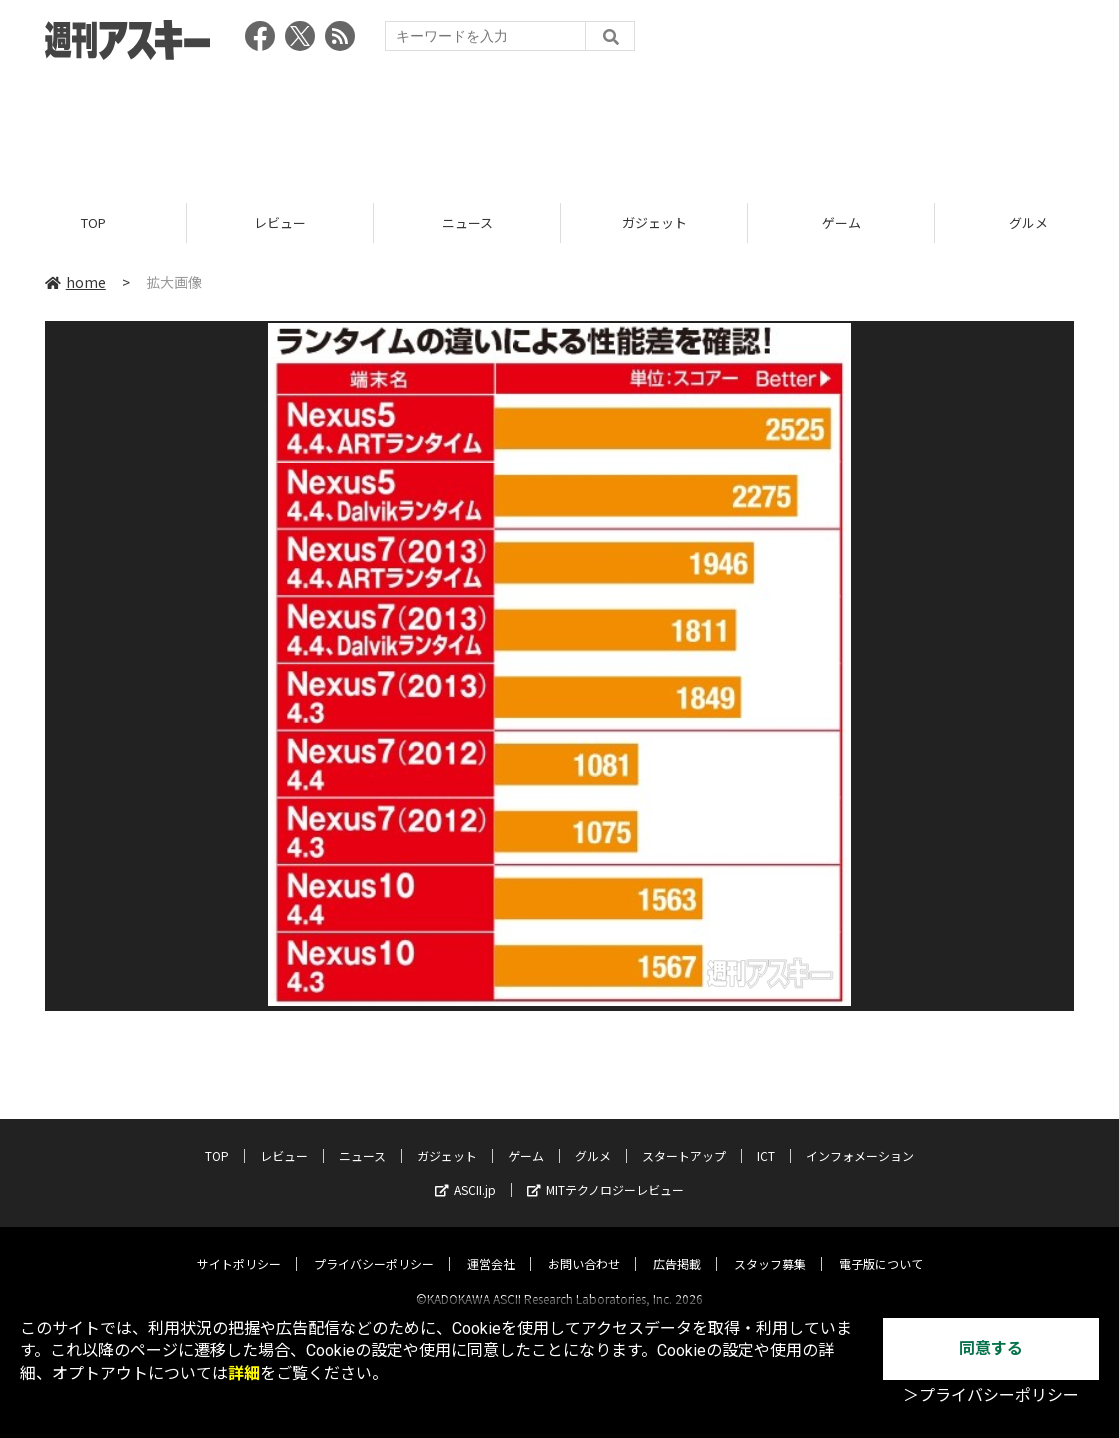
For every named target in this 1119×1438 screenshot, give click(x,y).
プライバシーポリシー (374, 1245)
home (75, 282)
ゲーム (841, 222)
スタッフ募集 (770, 1245)
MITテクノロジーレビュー (605, 1171)
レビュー (280, 222)
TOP (93, 222)
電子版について (881, 1245)
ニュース (467, 222)
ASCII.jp (465, 1171)
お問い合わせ (584, 1245)
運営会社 (491, 1245)
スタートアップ (684, 1137)
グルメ (593, 1137)
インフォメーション (860, 1137)
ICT (766, 1137)
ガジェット (654, 222)
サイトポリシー (239, 1245)
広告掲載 (677, 1245)
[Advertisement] (560, 125)
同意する (991, 1348)
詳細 (244, 1373)
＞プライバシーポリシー (991, 1395)
